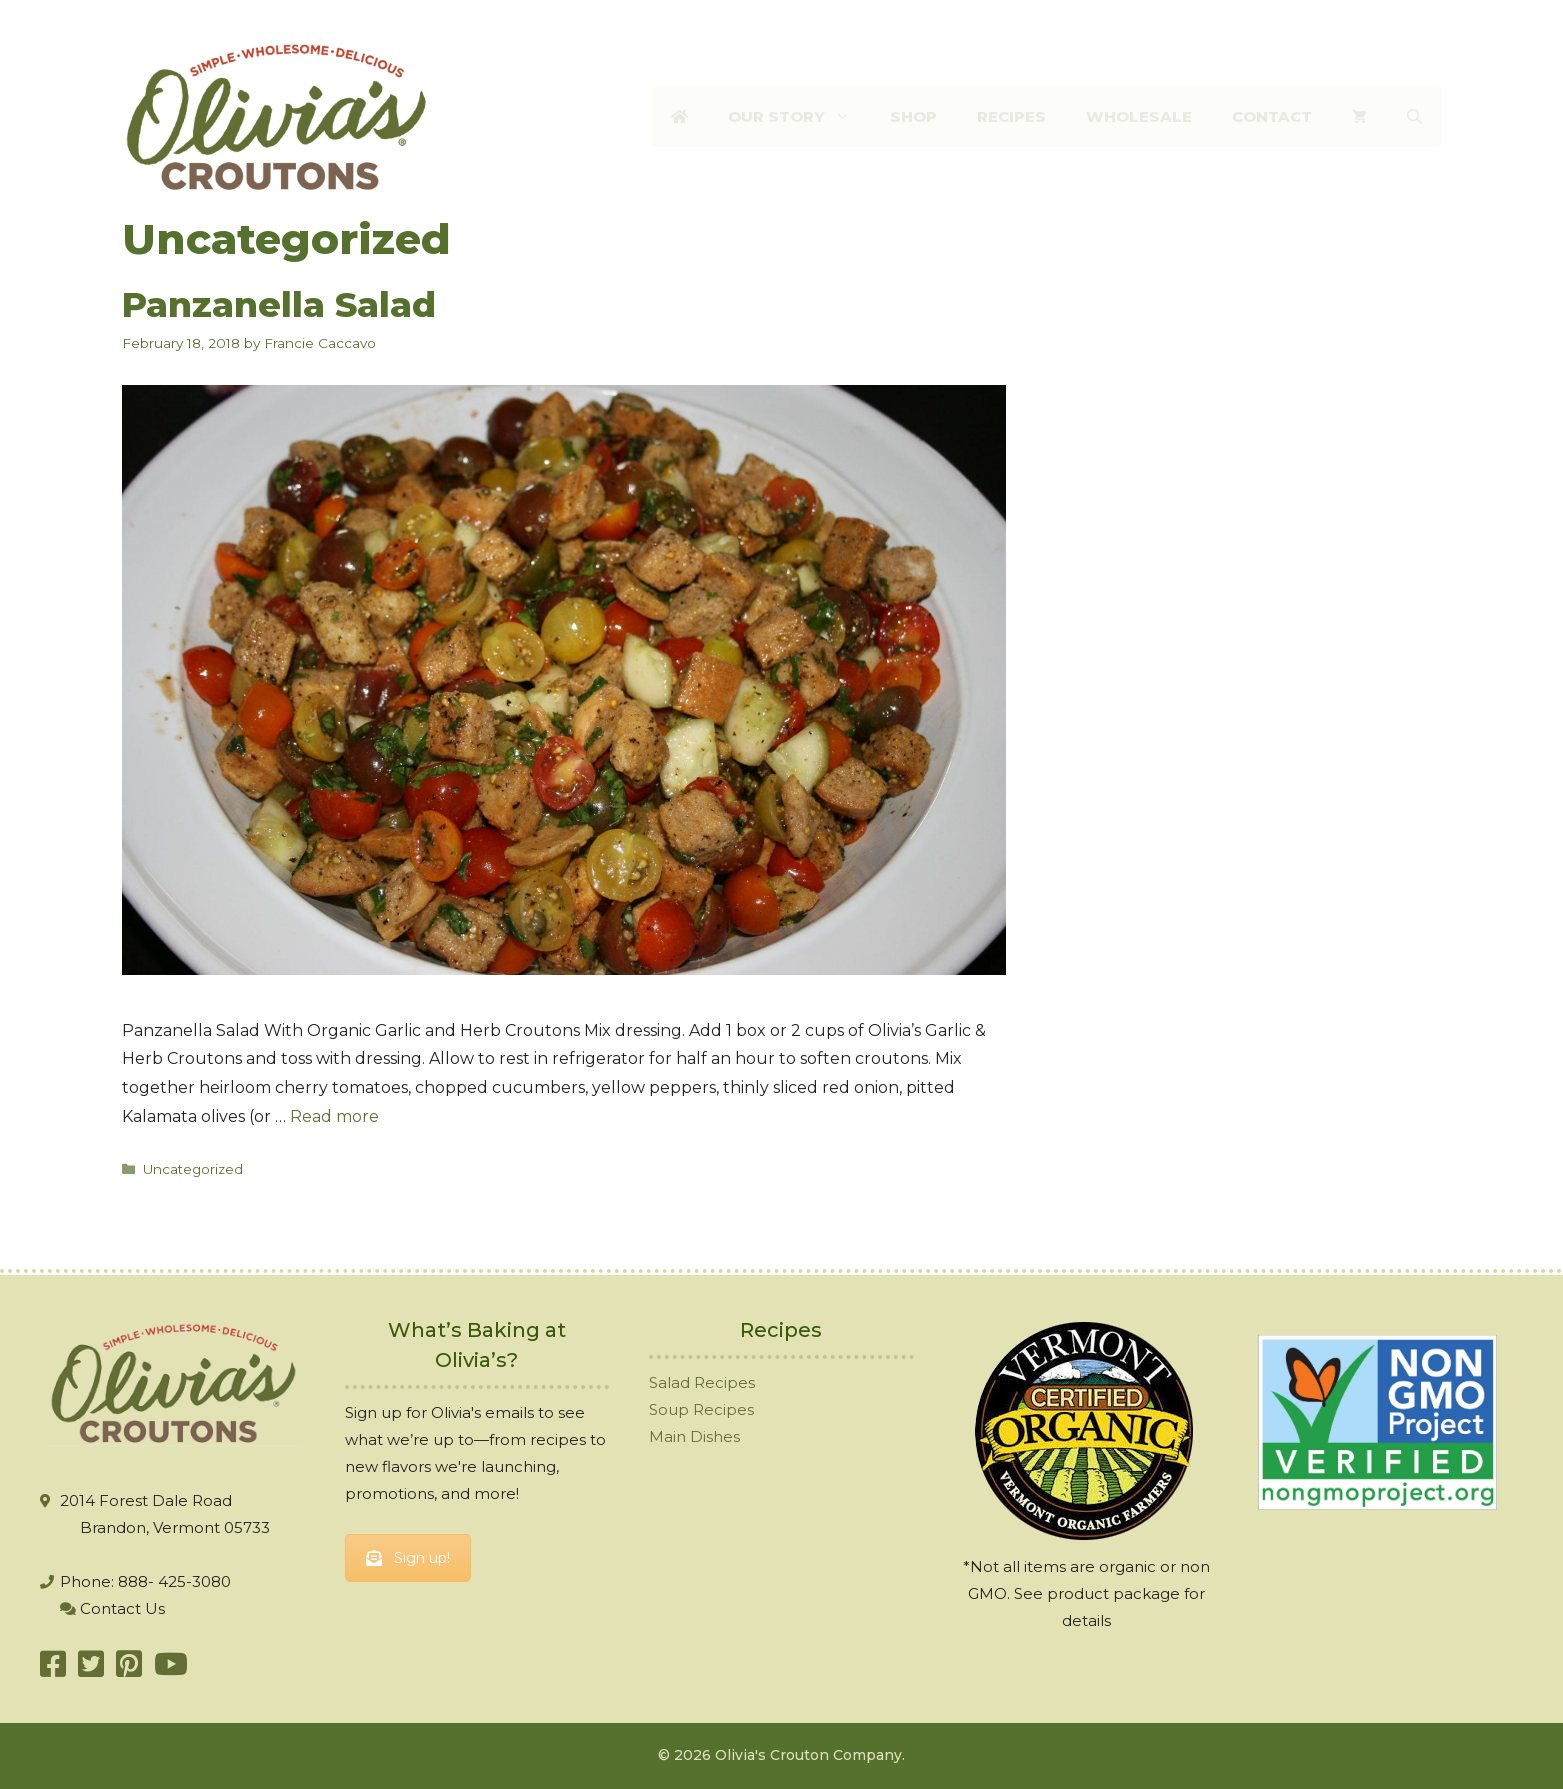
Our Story (799, 117)
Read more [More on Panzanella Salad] (334, 1116)
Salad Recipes (702, 1382)
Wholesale (1139, 116)
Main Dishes (694, 1436)
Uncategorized (193, 1169)
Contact (1272, 116)
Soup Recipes (701, 1409)
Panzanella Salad (279, 304)
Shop (913, 116)
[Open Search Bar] (1414, 117)
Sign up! (408, 1558)
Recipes (1011, 116)
